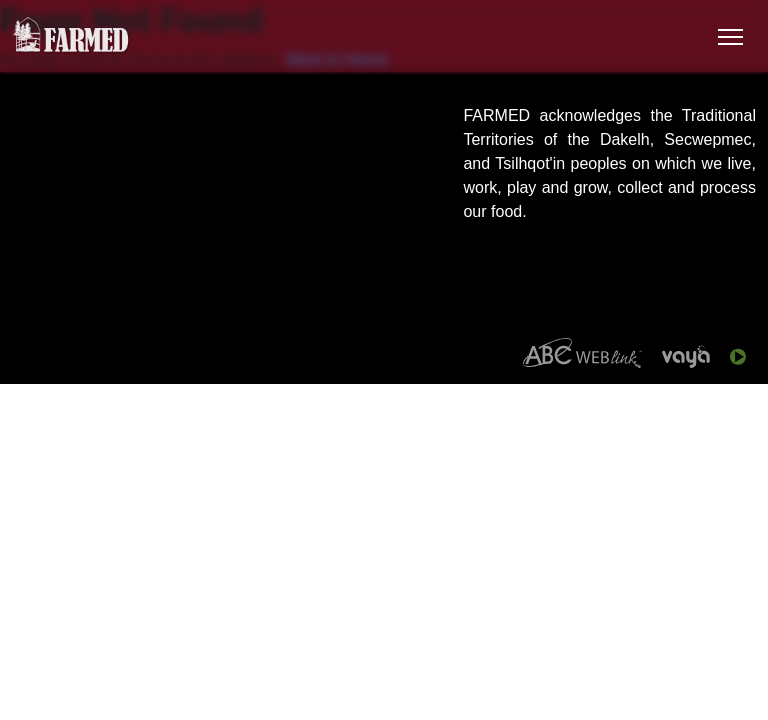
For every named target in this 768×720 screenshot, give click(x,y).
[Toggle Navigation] (730, 37)
